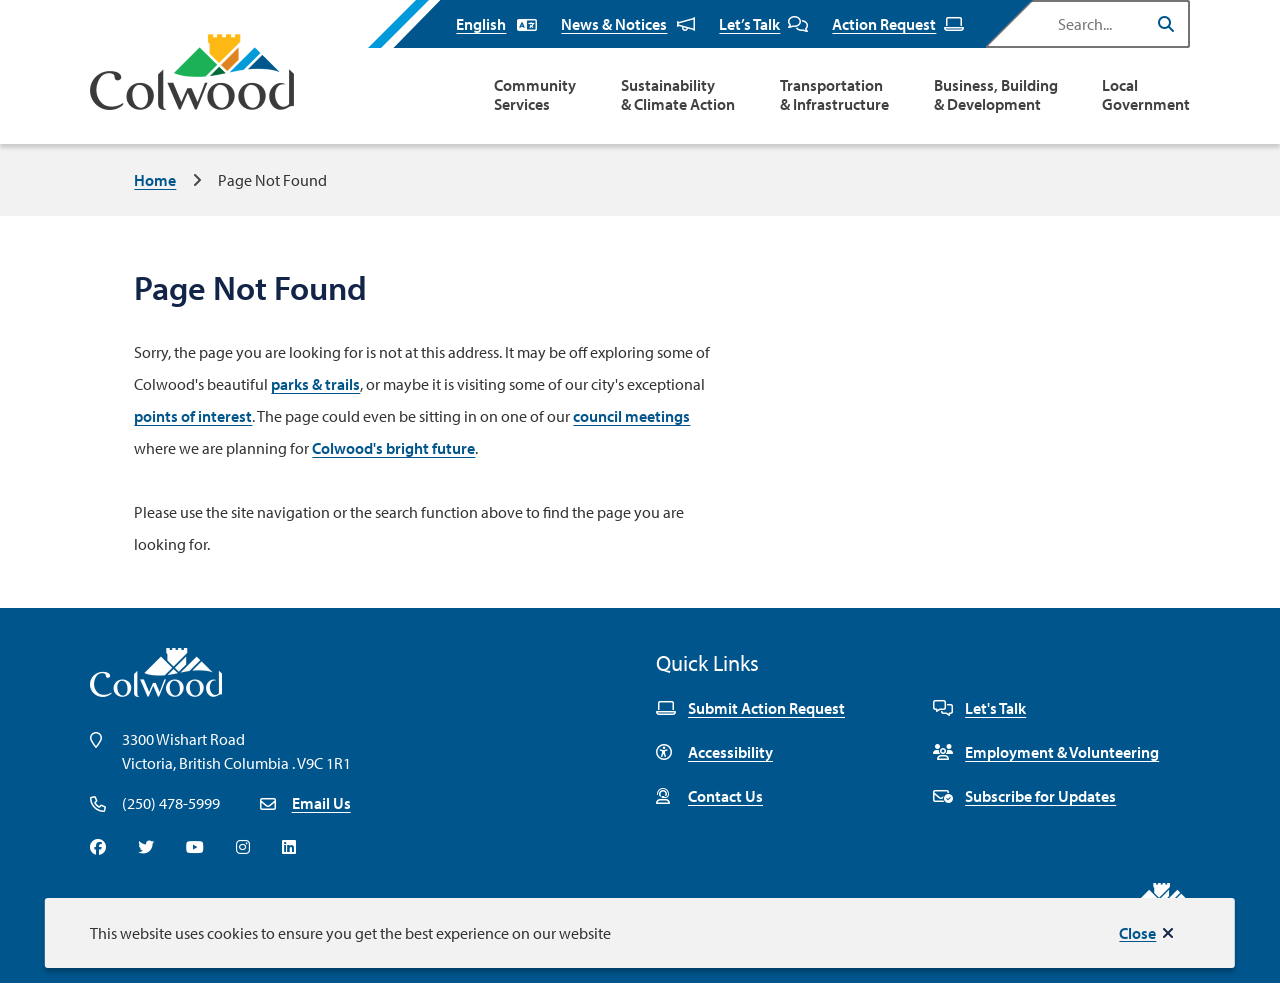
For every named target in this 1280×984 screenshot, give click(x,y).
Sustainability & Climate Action (678, 95)
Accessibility (714, 752)
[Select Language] (496, 24)
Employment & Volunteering (1046, 752)
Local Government (1146, 95)
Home (155, 180)
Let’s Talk (763, 24)
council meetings (631, 416)
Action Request (898, 24)
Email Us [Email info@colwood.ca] (321, 803)
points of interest (193, 416)
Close (1137, 933)
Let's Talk (979, 708)
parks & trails (315, 384)
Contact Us (709, 796)
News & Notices (628, 24)
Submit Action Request (750, 708)
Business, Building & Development (996, 95)
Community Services (535, 95)
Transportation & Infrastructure (834, 95)
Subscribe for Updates (1024, 796)
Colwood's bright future (393, 448)
